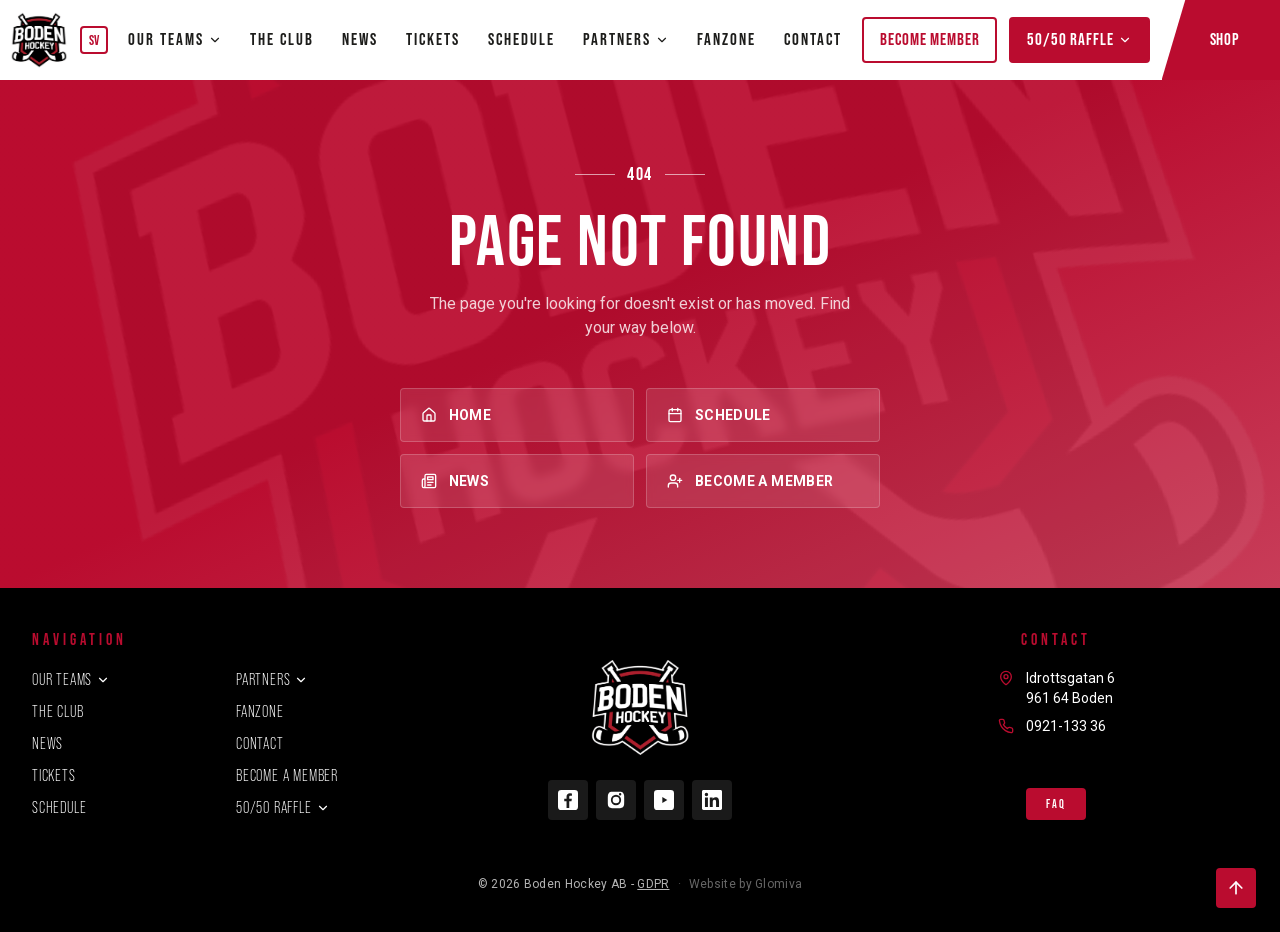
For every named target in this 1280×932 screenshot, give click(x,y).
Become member (929, 39)
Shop (1225, 39)
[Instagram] (616, 800)
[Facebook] (568, 800)
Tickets (433, 39)
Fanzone (726, 39)
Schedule (521, 39)
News (360, 39)
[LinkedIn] (712, 800)
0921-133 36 (1066, 726)
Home (517, 415)
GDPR (653, 884)
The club (282, 39)
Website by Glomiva (745, 884)
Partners (272, 679)
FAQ (1055, 804)
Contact (813, 39)
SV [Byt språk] (94, 40)
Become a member (763, 481)
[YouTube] (664, 800)
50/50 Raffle (1079, 39)
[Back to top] (1236, 888)
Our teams (175, 39)
